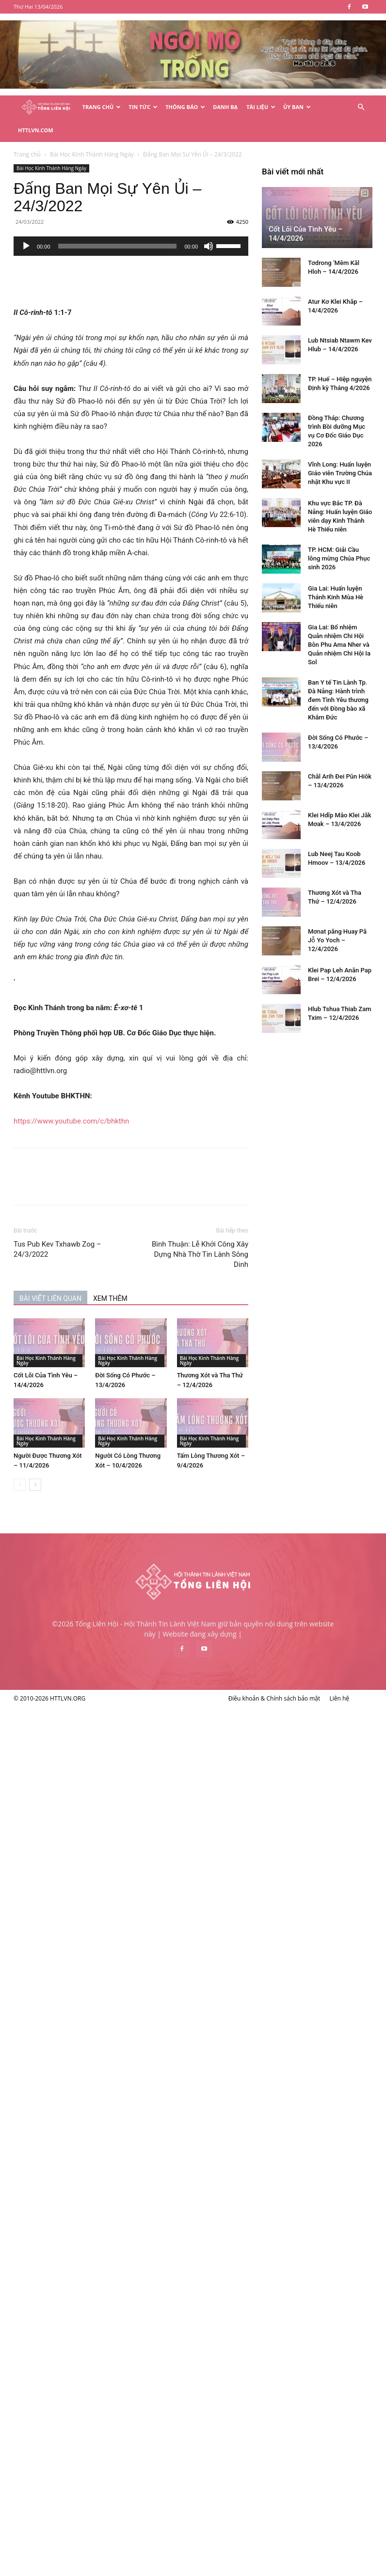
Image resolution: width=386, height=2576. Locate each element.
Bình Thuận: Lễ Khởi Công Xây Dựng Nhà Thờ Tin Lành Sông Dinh (251, 1231)
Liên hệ (339, 2567)
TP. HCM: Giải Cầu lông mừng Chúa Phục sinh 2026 (91, 1885)
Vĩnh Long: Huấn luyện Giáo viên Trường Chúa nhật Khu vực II (92, 1799)
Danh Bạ (225, 106)
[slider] (168, 222)
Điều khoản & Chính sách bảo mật (274, 2567)
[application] (181, 223)
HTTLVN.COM (35, 130)
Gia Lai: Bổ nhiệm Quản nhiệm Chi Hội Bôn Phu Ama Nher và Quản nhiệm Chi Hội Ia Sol (91, 1971)
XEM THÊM (161, 1275)
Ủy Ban (297, 106)
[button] (360, 107)
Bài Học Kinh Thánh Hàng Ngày (102, 144)
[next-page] (86, 1461)
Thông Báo (185, 106)
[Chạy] (77, 223)
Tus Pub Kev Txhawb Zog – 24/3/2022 (108, 1226)
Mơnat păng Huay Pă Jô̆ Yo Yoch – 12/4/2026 (89, 2266)
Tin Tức (143, 106)
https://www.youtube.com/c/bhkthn (122, 1097)
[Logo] (46, 107)
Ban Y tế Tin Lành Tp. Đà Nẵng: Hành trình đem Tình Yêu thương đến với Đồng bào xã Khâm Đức (90, 2026)
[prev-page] (70, 1461)
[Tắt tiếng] (259, 223)
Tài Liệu (260, 106)
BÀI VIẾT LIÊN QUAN (101, 1275)
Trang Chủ (101, 106)
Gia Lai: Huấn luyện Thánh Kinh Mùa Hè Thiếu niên (87, 1923)
